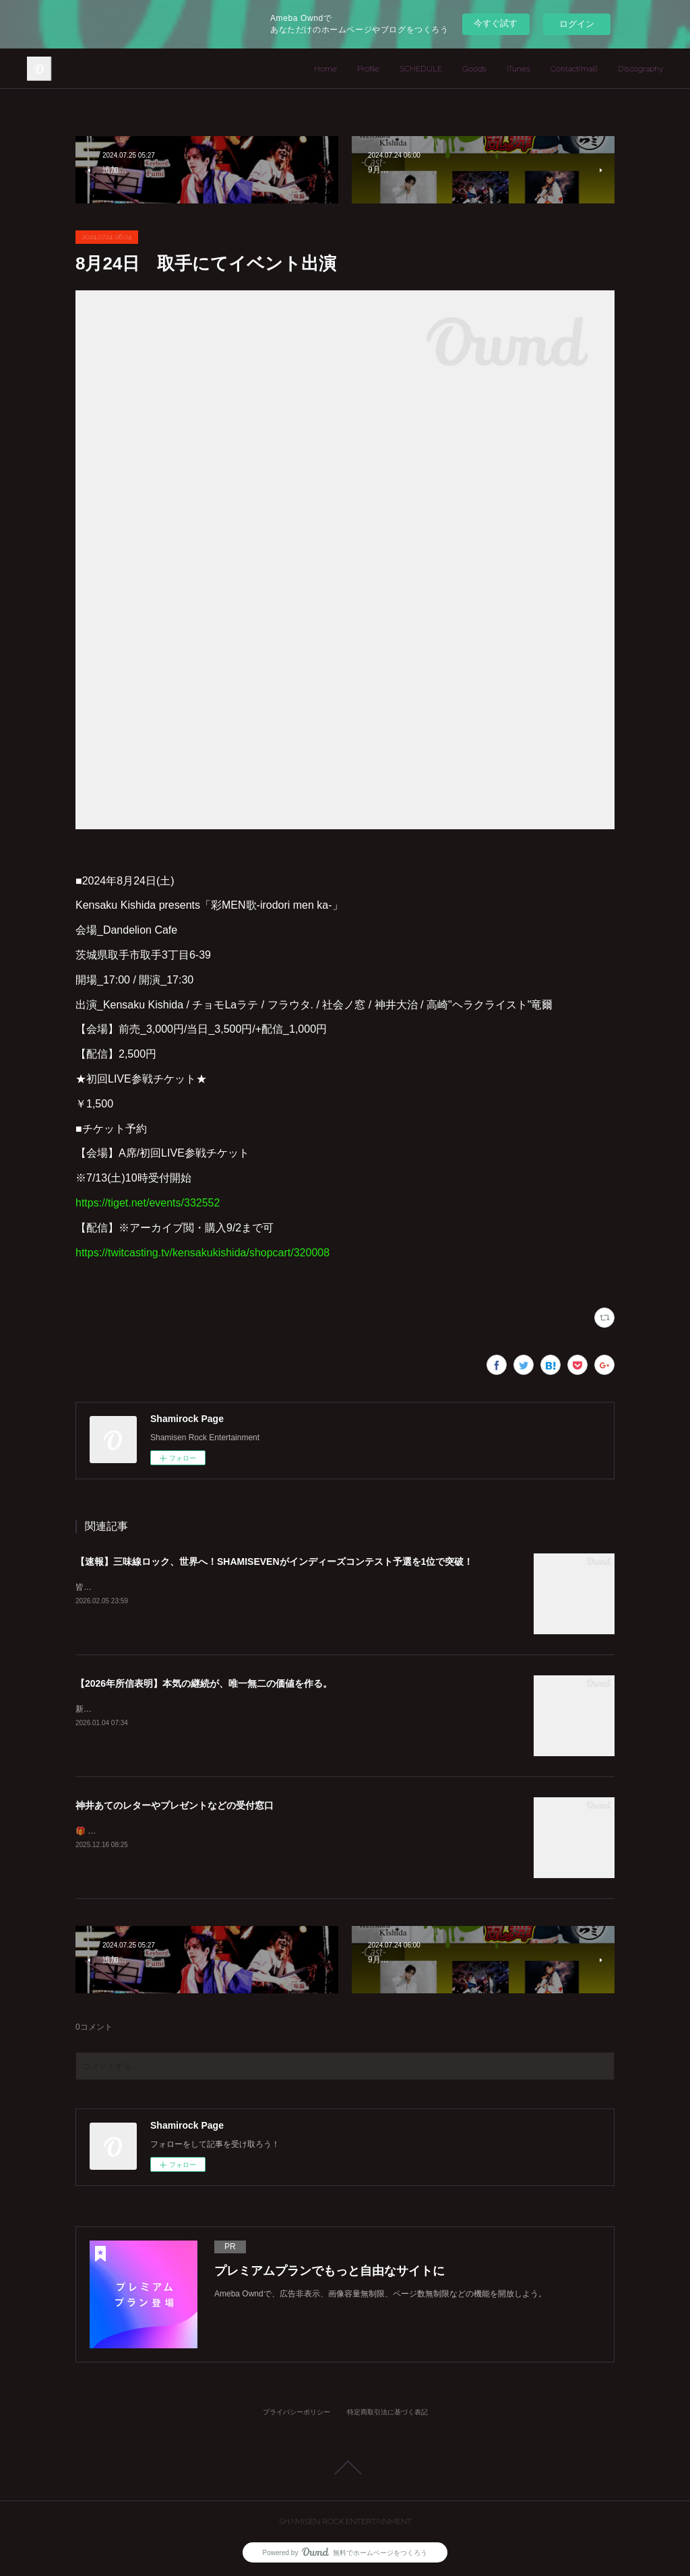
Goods (474, 68)
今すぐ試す (496, 23)
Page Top (345, 2467)
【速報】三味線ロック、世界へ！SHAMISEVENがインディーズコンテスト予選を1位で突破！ (274, 1561)
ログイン (576, 24)
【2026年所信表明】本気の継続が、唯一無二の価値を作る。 (203, 1683)
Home (325, 68)
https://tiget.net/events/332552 (147, 1203)
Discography (640, 68)
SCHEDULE (421, 68)
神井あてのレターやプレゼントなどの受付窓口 (174, 1805)
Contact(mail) (574, 68)
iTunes (518, 68)
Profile (368, 68)
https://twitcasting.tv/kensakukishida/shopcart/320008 (202, 1252)
